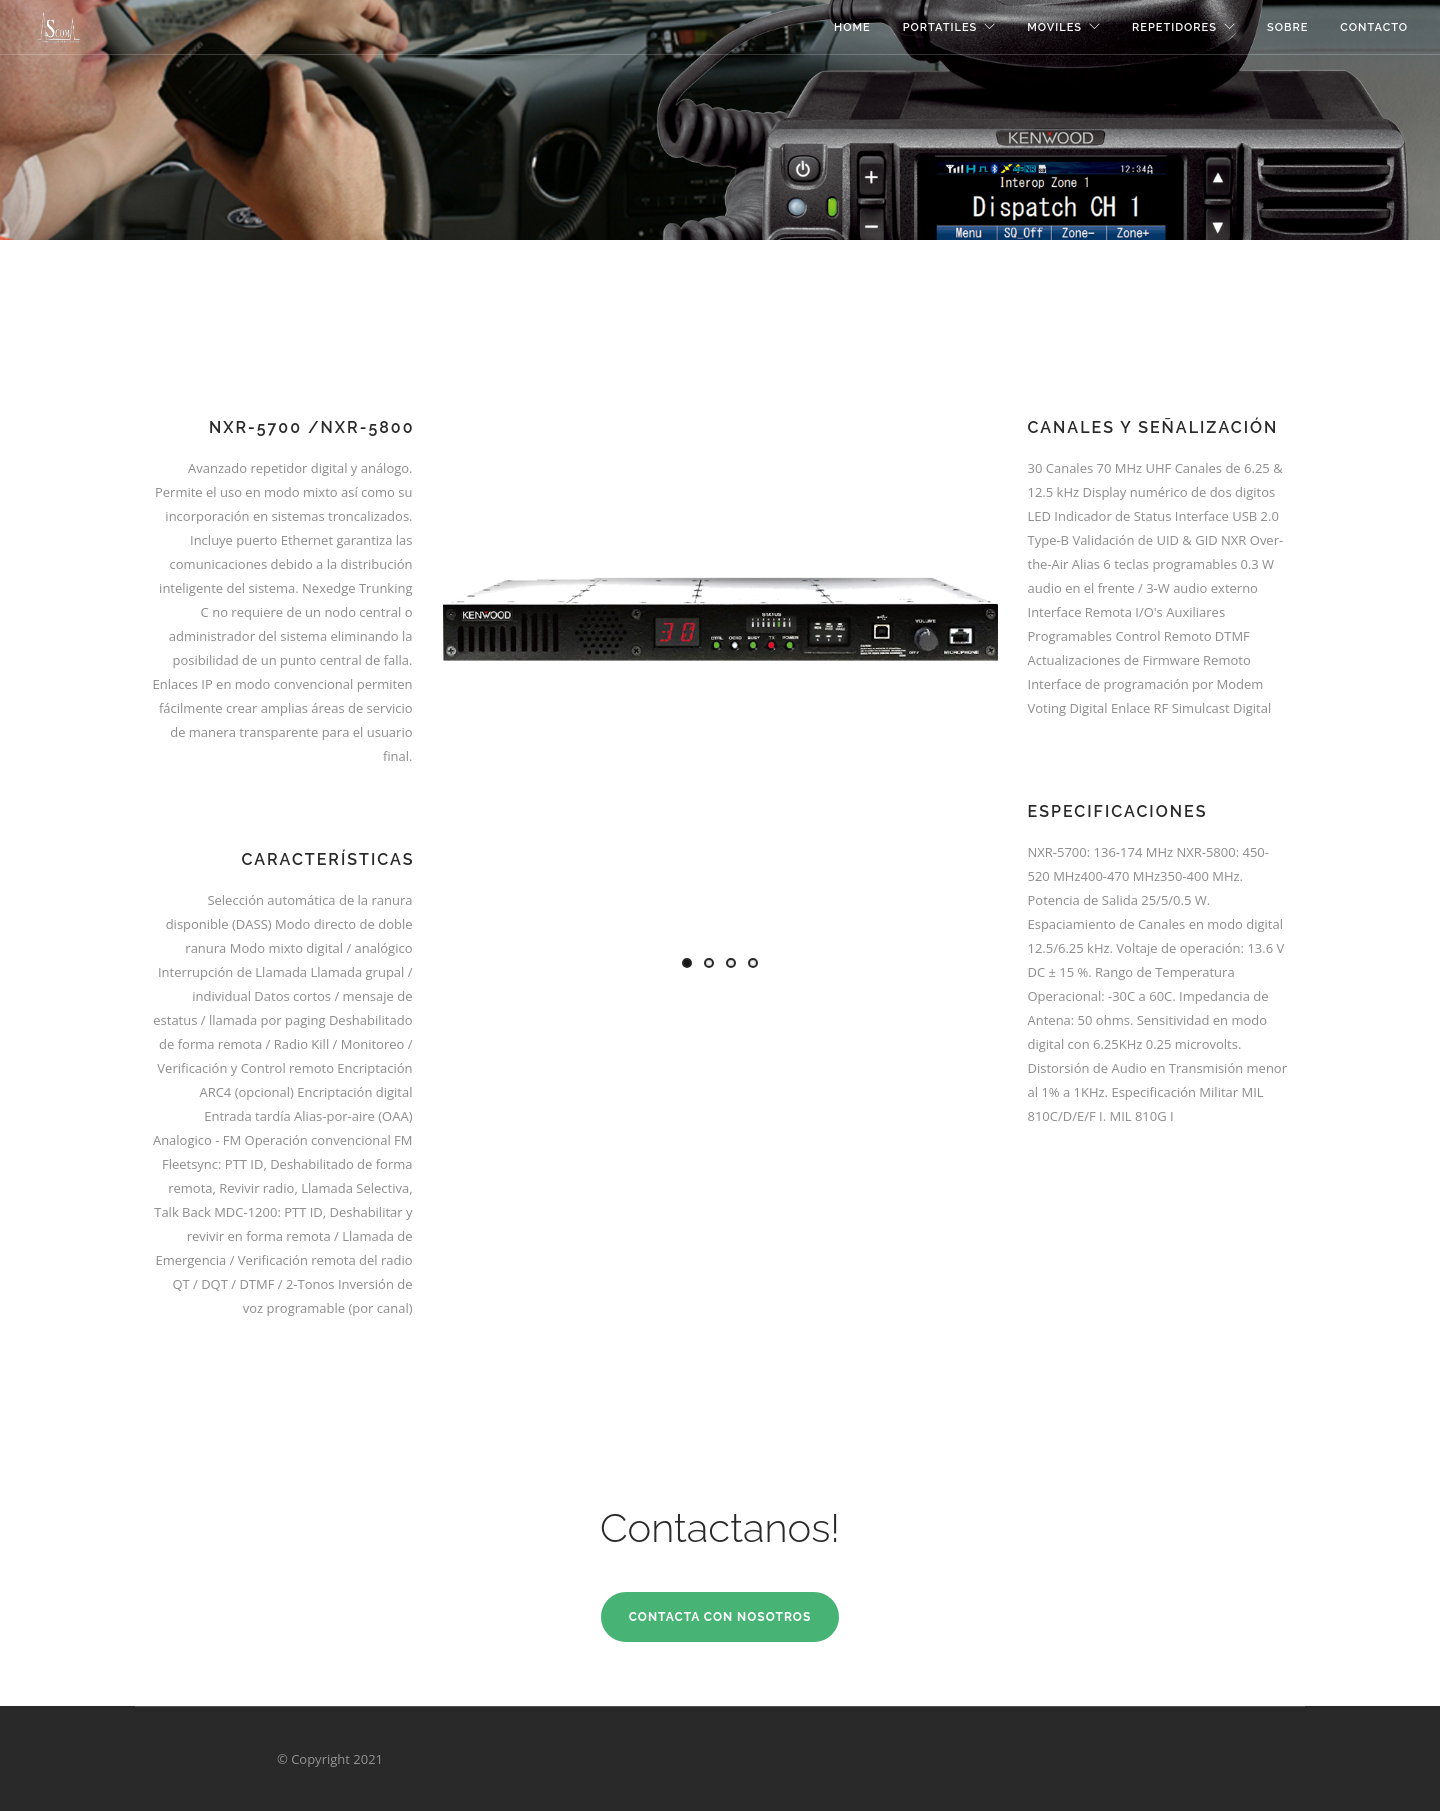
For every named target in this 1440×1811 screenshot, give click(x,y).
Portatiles (940, 27)
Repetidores (1174, 27)
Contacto (1374, 27)
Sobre (1287, 27)
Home (852, 27)
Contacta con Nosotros (720, 1617)
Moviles (1054, 27)
